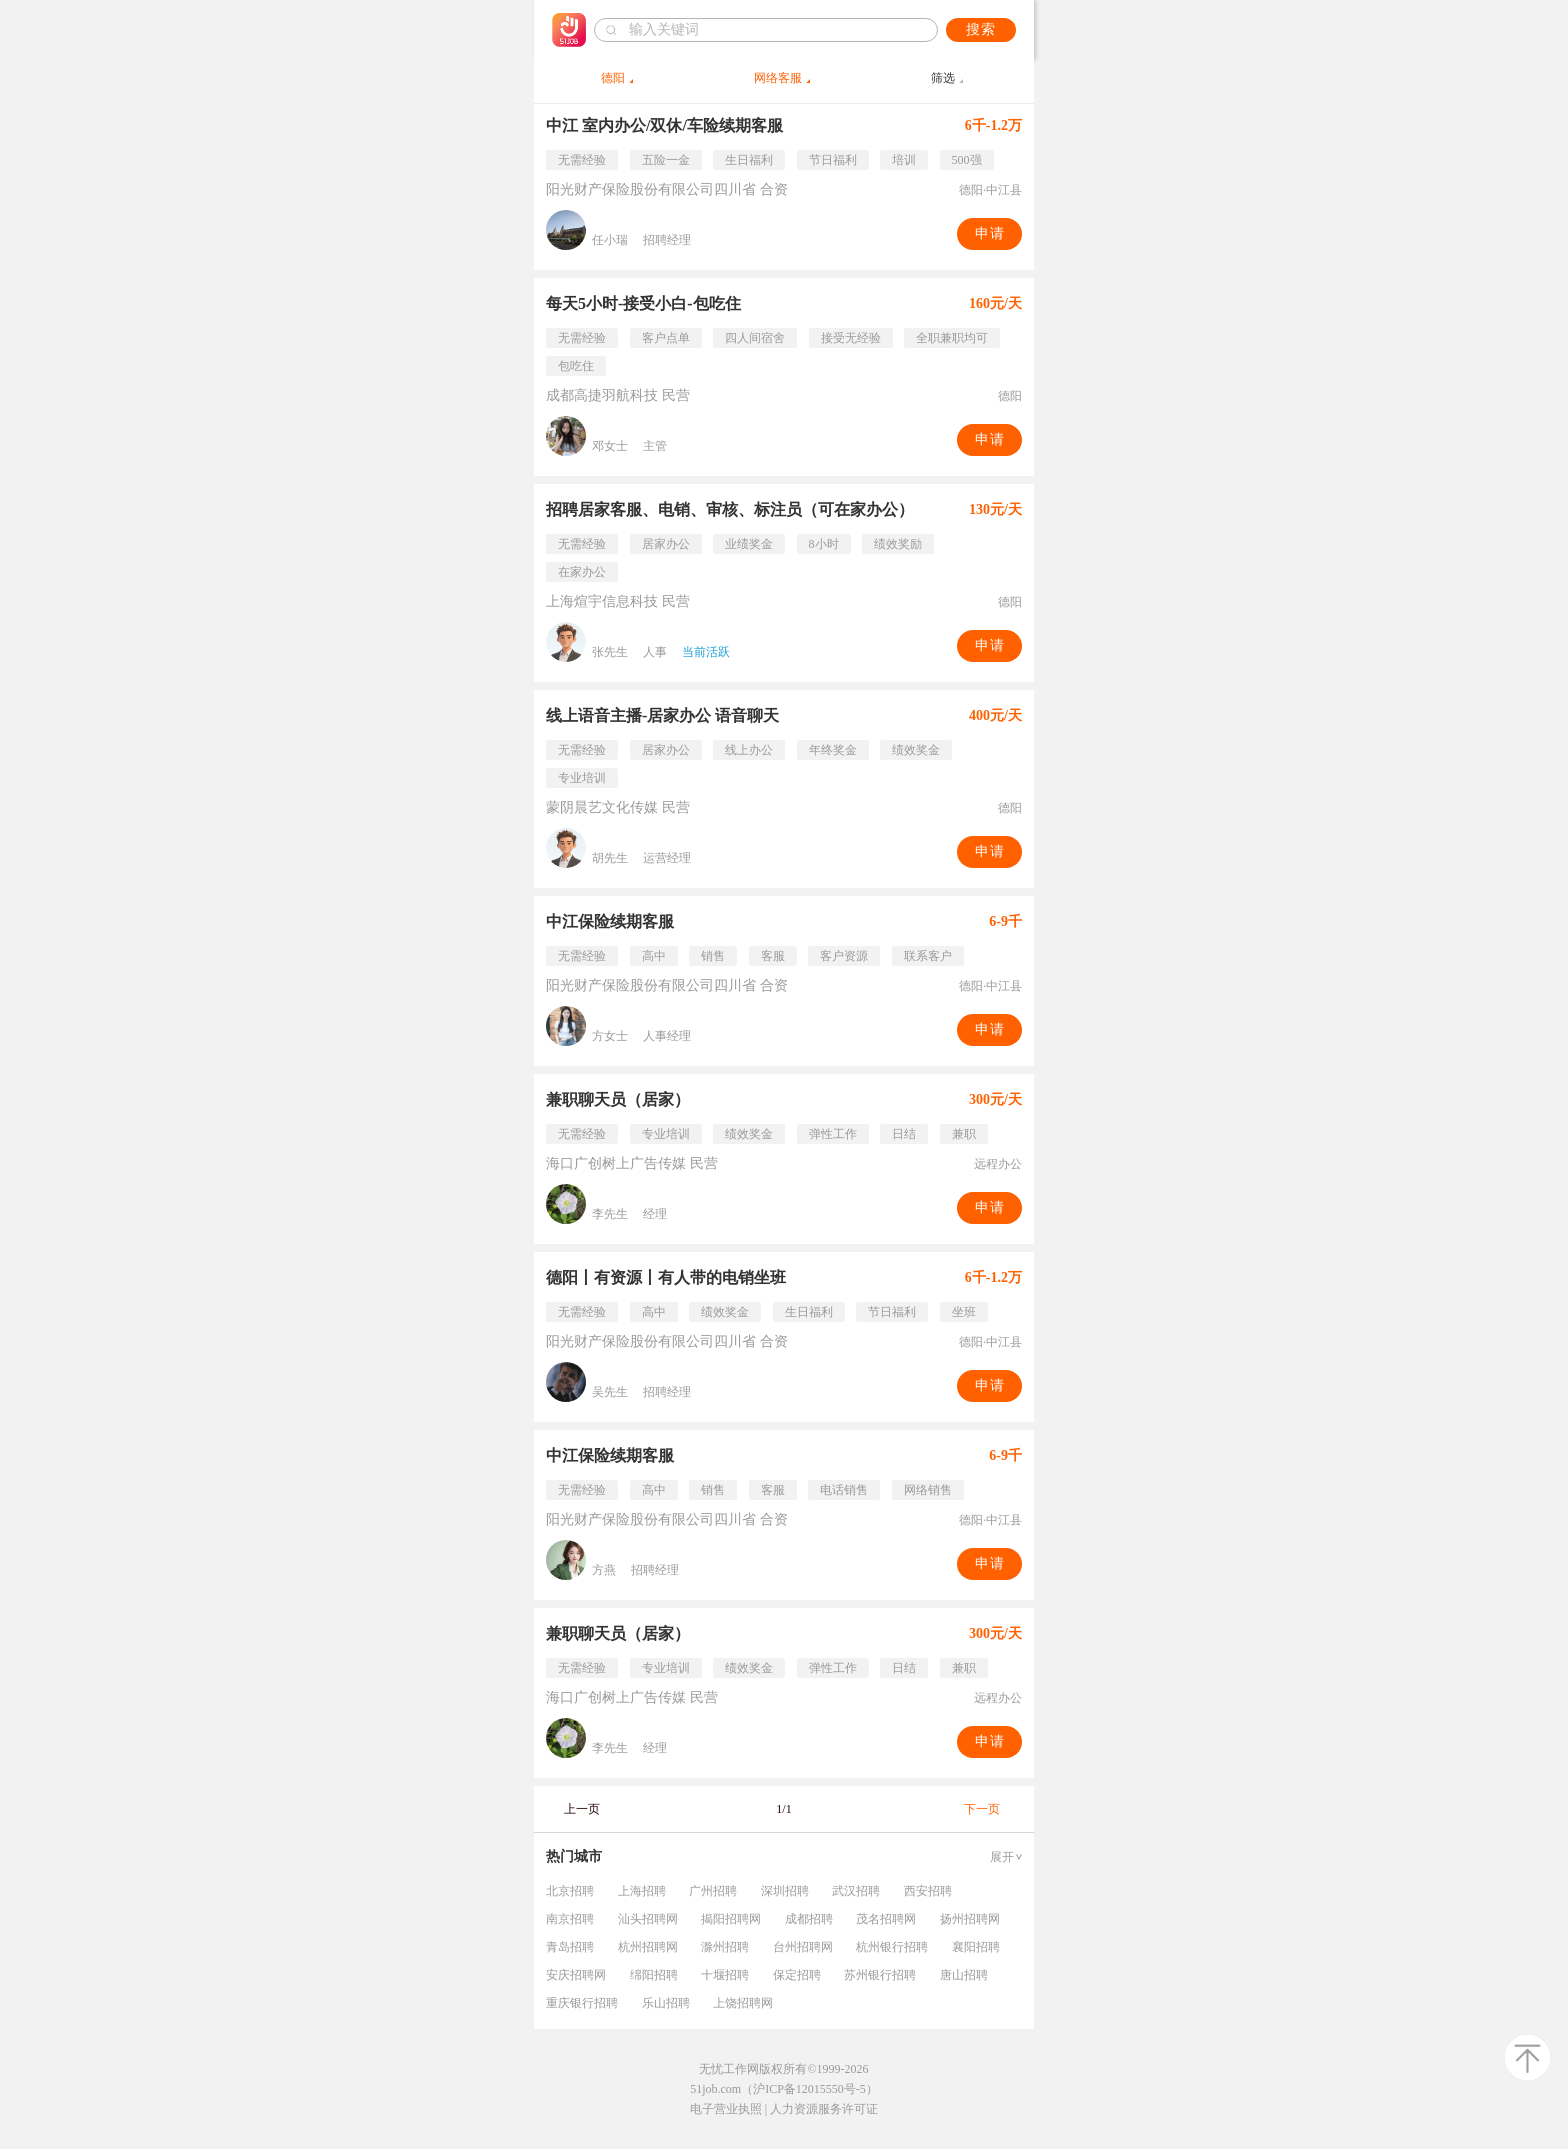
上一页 (582, 1809)
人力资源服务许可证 (824, 2109)
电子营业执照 (726, 2109)
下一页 (982, 1809)
